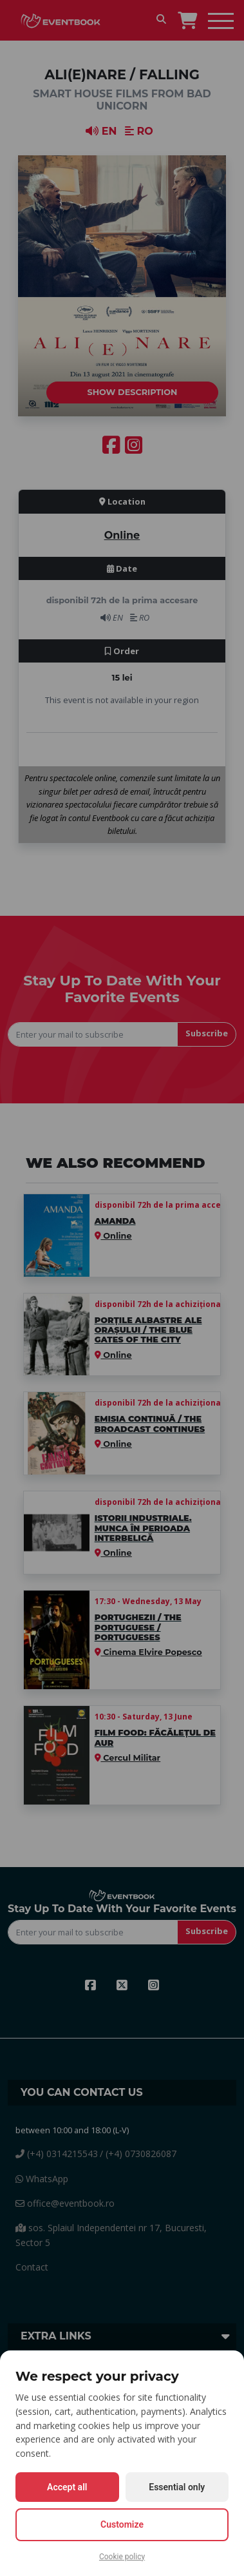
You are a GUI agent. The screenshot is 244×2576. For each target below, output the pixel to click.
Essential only (177, 2487)
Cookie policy (122, 2556)
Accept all (67, 2487)
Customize (122, 2524)
